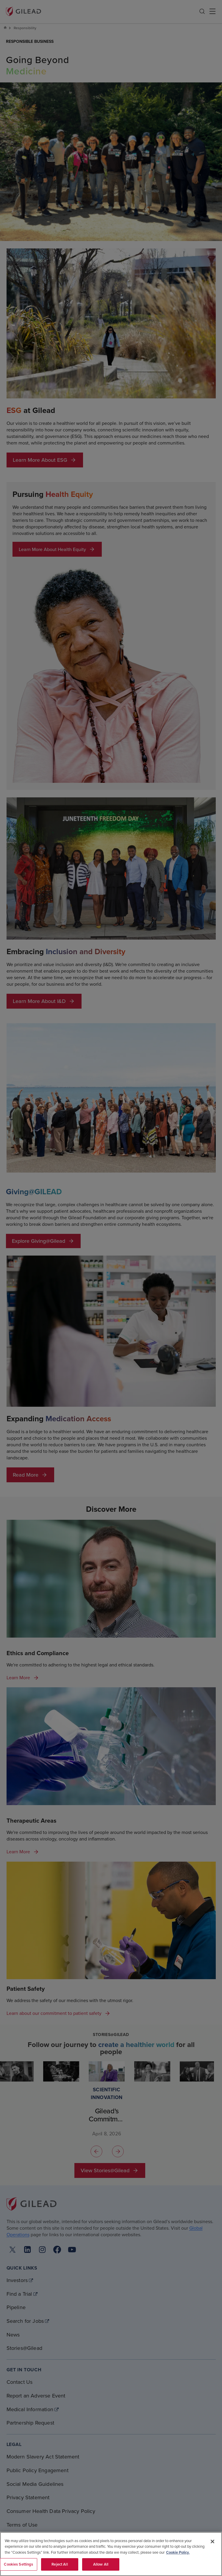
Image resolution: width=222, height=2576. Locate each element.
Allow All (100, 2564)
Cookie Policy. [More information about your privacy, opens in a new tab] (178, 2552)
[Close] (212, 2541)
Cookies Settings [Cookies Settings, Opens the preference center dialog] (18, 2564)
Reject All (59, 2564)
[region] (111, 2554)
